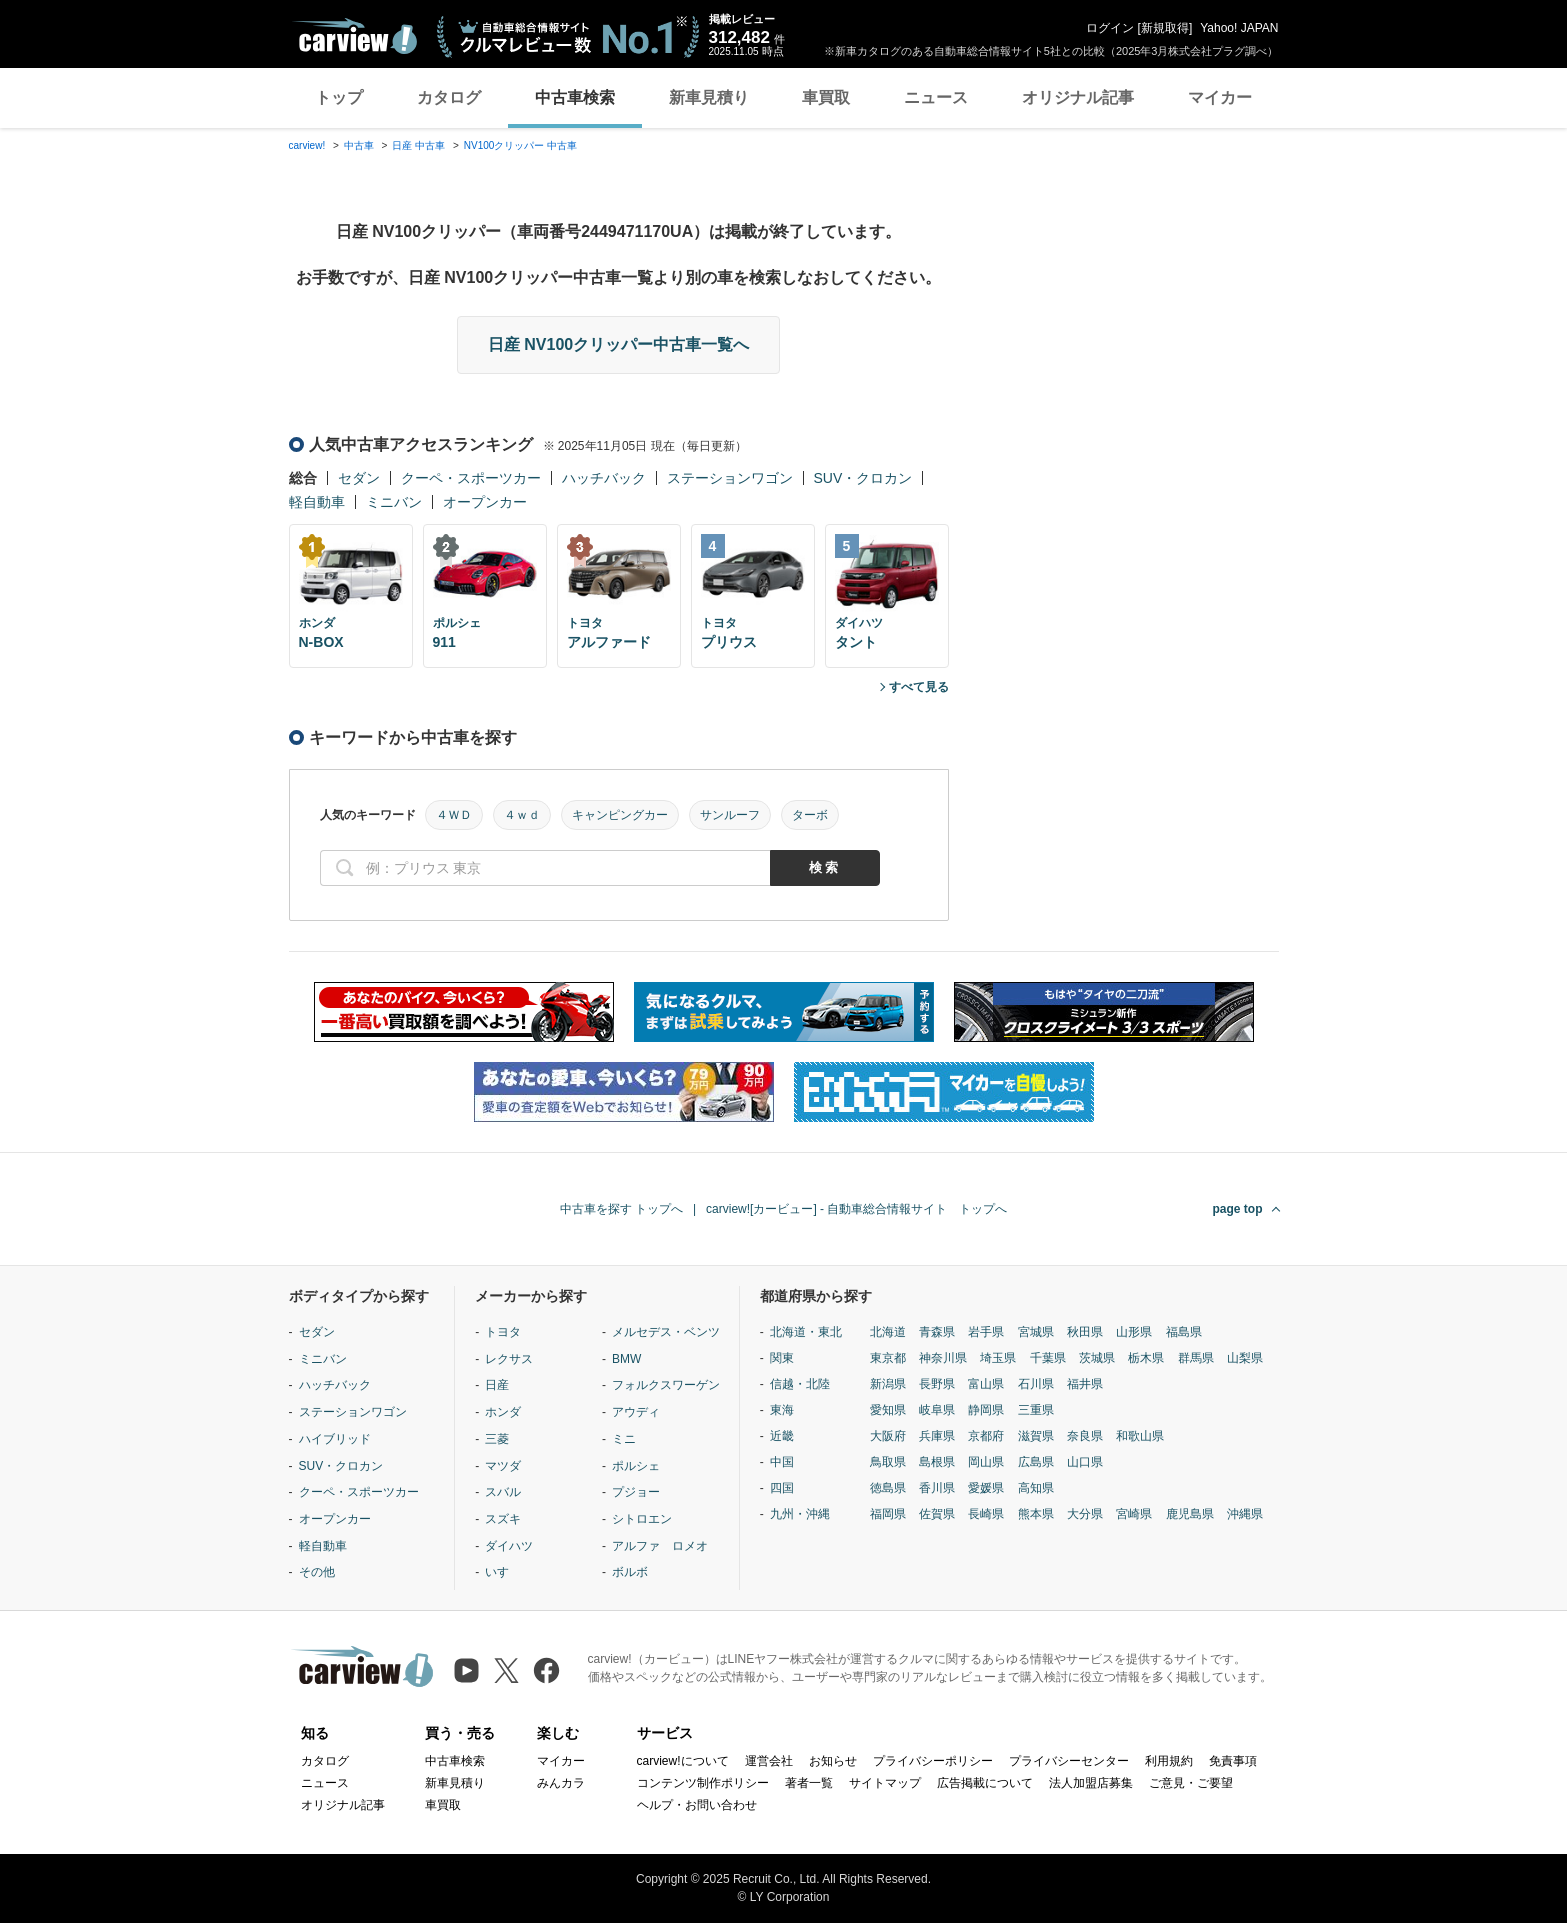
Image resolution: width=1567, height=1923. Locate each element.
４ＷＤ (454, 815)
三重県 (1036, 1410)
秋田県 (1085, 1332)
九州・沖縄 (800, 1514)
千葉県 (1048, 1358)
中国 (782, 1462)
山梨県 (1245, 1358)
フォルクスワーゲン (666, 1385)
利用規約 (1169, 1761)
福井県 (1085, 1384)
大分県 (1085, 1514)
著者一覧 (809, 1783)
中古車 (359, 145)
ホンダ (503, 1412)
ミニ (624, 1439)
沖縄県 (1245, 1514)
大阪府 (888, 1436)
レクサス (509, 1359)
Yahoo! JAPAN (1239, 28)
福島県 (1184, 1332)
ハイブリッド (335, 1439)
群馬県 (1196, 1358)
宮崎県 (1134, 1514)
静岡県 (986, 1410)
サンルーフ (730, 815)
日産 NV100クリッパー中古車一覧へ (618, 344)
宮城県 (1036, 1332)
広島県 (1036, 1462)
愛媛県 (986, 1488)
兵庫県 (937, 1436)
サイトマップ (885, 1783)
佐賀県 (937, 1514)
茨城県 (1097, 1358)
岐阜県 (937, 1410)
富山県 (986, 1384)
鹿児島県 (1190, 1514)
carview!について (683, 1761)
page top (1238, 1209)
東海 (782, 1410)
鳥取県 (888, 1462)
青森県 (937, 1332)
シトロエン (642, 1519)
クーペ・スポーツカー (471, 478)
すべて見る (919, 687)
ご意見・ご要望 (1191, 1783)
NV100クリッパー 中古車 (520, 145)
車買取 (826, 97)
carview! (307, 145)
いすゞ (503, 1572)
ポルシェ (636, 1466)
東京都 (888, 1358)
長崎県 (986, 1514)
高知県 (1036, 1488)
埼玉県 (998, 1358)
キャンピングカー (620, 815)
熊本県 (1036, 1514)
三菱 (497, 1439)
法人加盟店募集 (1091, 1783)
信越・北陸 (800, 1384)
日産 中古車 (418, 145)
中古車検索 (575, 97)
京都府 (986, 1436)
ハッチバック (604, 478)
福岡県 (888, 1514)
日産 (497, 1385)
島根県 (937, 1462)
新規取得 (1165, 28)
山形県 (1134, 1332)
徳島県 (888, 1488)
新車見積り (709, 97)
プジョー (636, 1492)
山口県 (1085, 1462)
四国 (782, 1488)
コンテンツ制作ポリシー (703, 1783)
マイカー (1220, 97)
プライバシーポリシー (933, 1761)
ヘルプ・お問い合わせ (697, 1805)
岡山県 (986, 1462)
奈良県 (1085, 1436)
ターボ (810, 815)
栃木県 (1146, 1358)
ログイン (1110, 28)
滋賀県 (1036, 1436)
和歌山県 (1140, 1436)
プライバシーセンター (1069, 1761)
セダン (359, 478)
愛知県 (888, 1410)
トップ (339, 97)
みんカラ (561, 1783)
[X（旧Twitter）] (506, 1670)
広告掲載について (985, 1783)
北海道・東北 (806, 1332)
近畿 (782, 1436)
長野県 (937, 1384)
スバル (503, 1492)
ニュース (936, 97)
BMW (626, 1359)
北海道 (888, 1332)
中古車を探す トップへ (621, 1209)
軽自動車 (317, 502)
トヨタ (503, 1332)
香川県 (937, 1488)
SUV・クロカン (863, 478)
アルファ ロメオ (660, 1546)
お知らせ (833, 1761)
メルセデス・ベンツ (666, 1332)
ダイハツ (509, 1546)
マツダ (503, 1466)
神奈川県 (943, 1358)
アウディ (636, 1412)
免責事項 (1233, 1761)
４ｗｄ (522, 815)
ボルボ (630, 1572)
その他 (317, 1572)
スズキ (503, 1519)
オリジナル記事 (1078, 97)
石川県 (1036, 1384)
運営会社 (769, 1761)
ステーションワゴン (730, 478)
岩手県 (986, 1332)
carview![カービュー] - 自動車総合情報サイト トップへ (856, 1209)
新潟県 (888, 1384)
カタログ (449, 97)
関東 (782, 1358)
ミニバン (394, 502)
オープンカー (485, 502)
